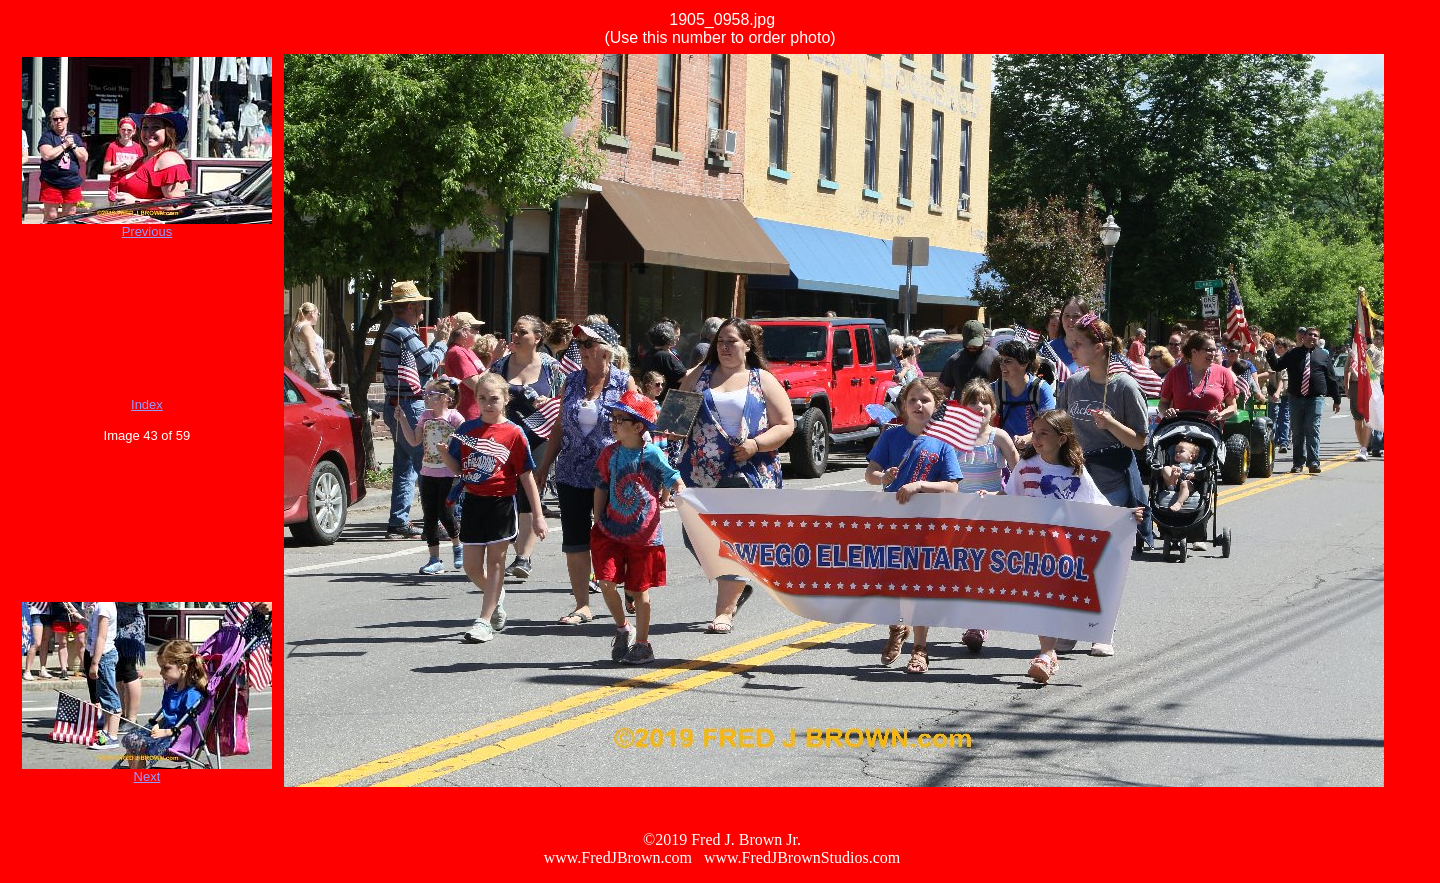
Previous (147, 231)
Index (147, 404)
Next (147, 776)
